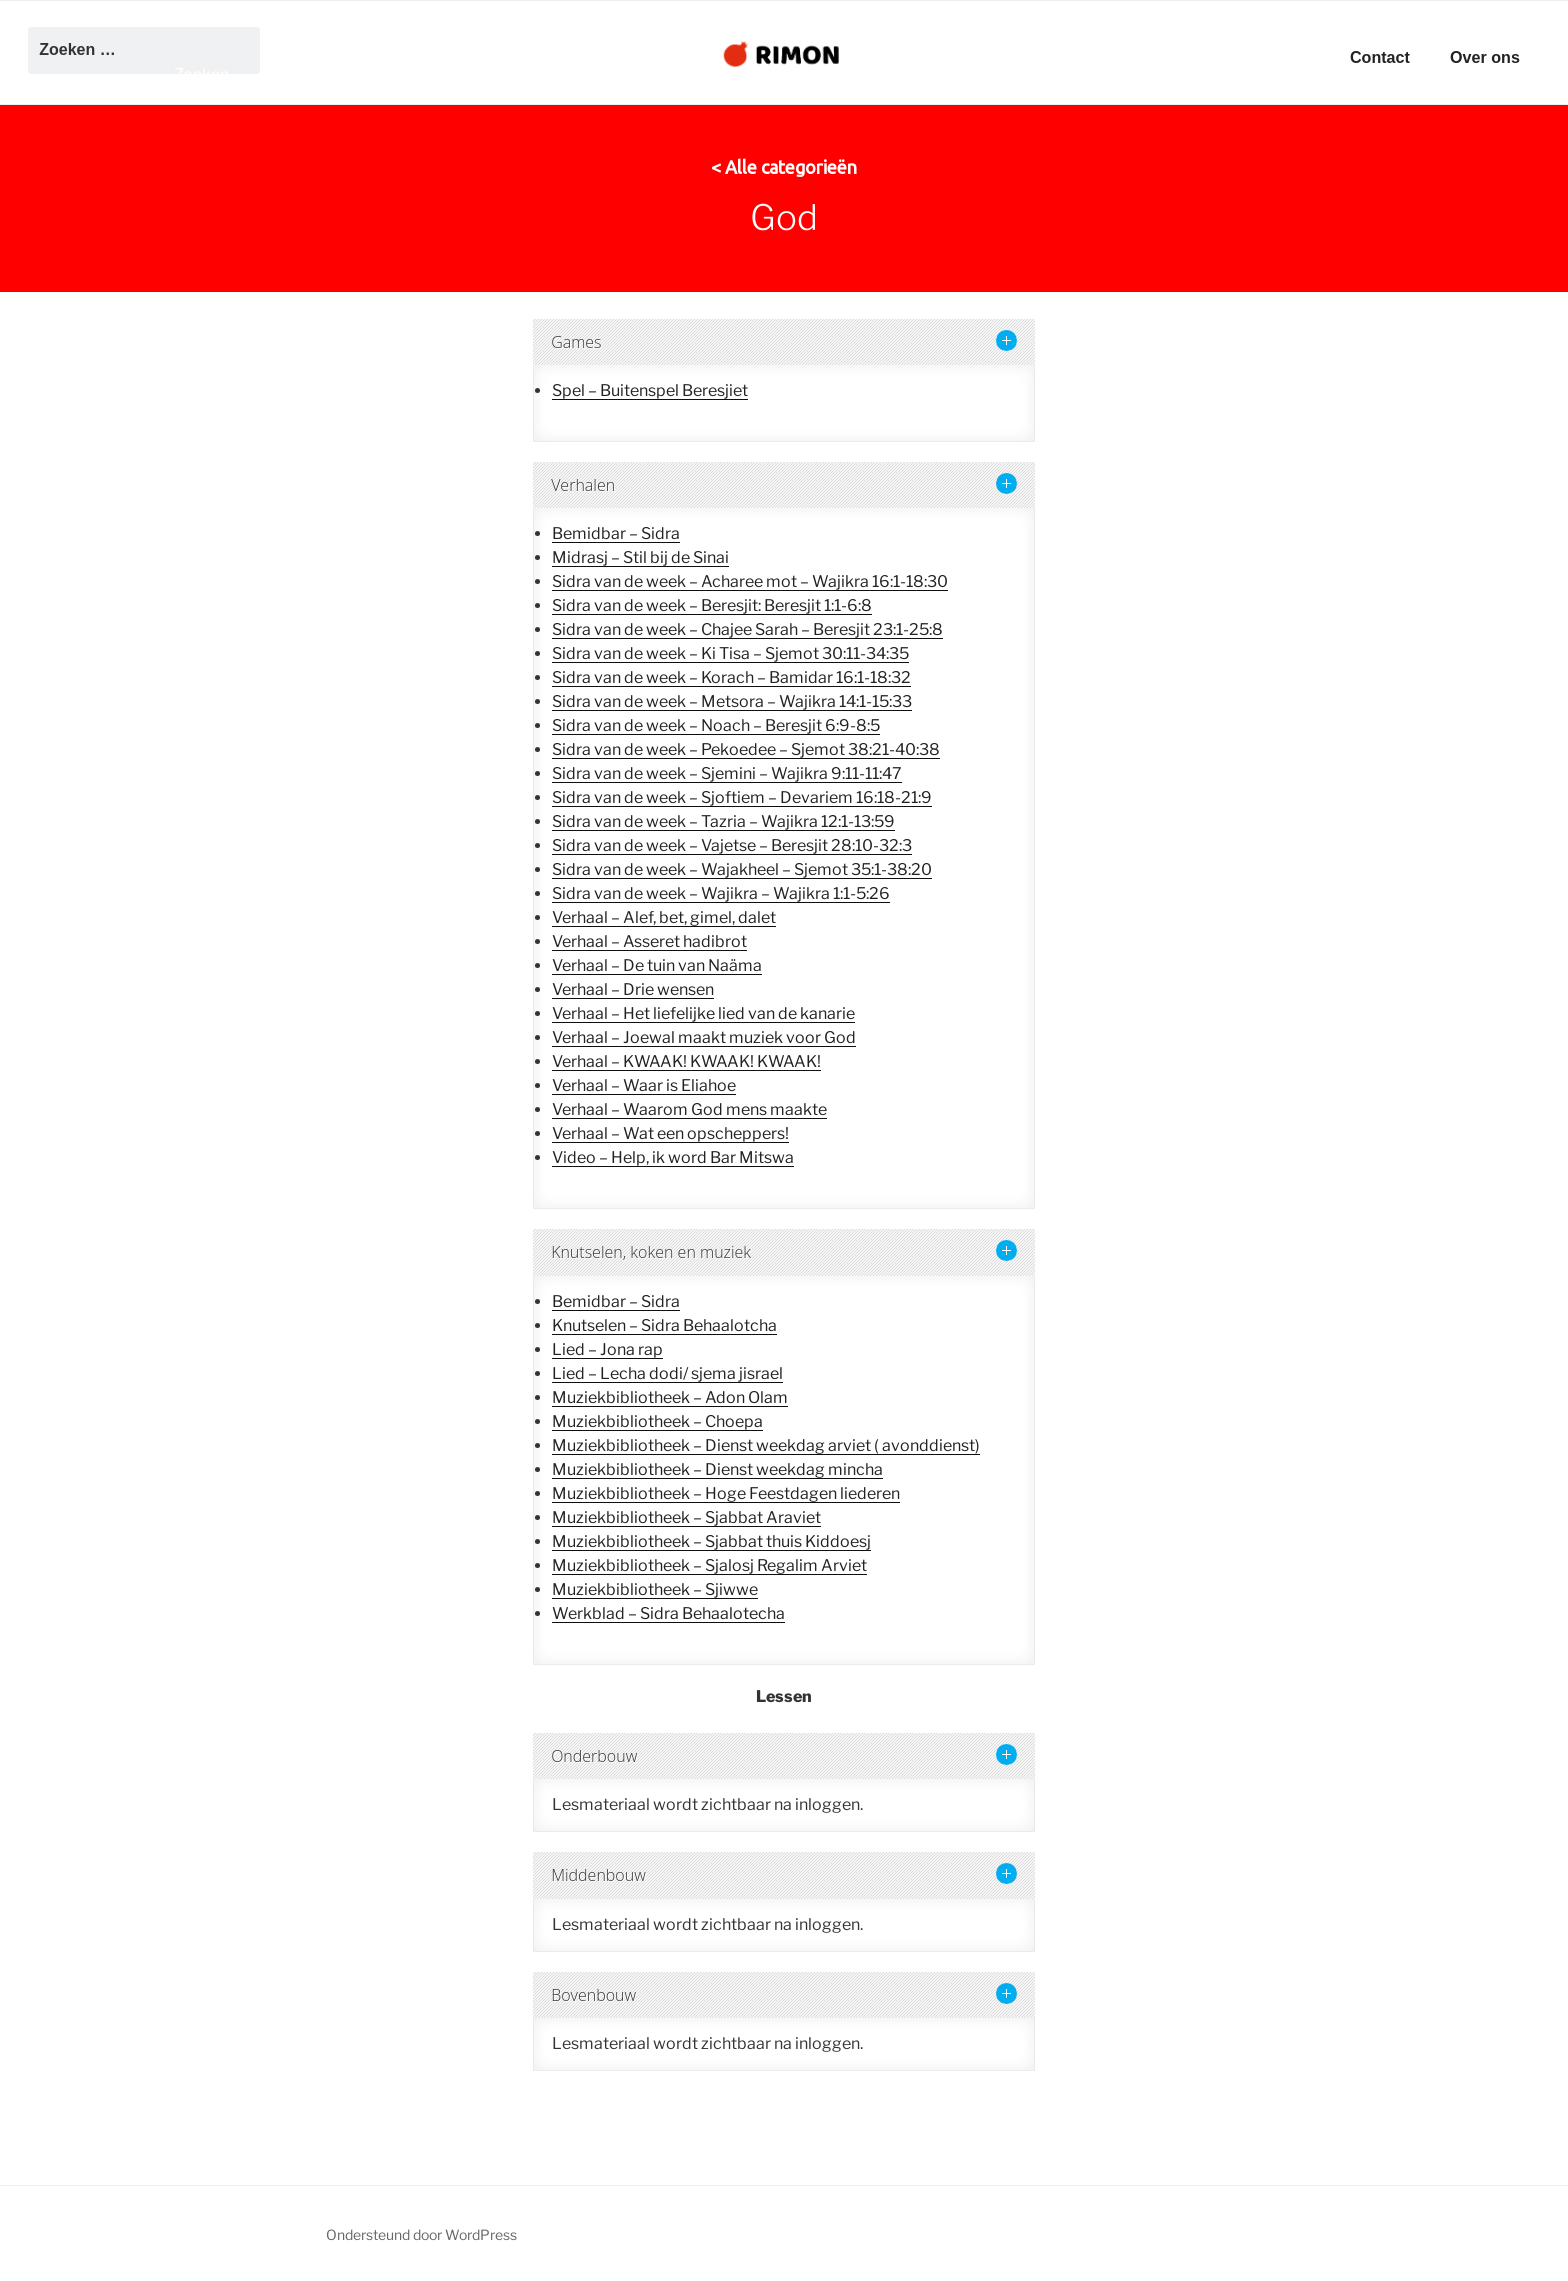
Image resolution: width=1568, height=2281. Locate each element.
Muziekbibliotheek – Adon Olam (670, 1397)
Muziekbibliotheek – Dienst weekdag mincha (717, 1469)
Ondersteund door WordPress (421, 2234)
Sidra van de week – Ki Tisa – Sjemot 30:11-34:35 (730, 653)
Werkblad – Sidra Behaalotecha (668, 1613)
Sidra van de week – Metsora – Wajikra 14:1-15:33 (732, 701)
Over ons (1485, 57)
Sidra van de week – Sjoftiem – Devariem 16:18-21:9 (742, 797)
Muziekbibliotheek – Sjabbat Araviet (686, 1517)
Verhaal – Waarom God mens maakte (689, 1109)
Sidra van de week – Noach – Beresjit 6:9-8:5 (716, 725)
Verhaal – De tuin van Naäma (657, 965)
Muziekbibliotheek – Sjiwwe (655, 1589)
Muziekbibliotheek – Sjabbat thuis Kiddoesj (711, 1541)
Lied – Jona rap (607, 1349)
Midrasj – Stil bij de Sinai (640, 557)
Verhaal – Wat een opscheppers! (670, 1133)
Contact (1380, 57)
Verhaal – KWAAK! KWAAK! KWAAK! (686, 1061)
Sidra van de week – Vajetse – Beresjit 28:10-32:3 (732, 845)
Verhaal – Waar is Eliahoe (644, 1085)
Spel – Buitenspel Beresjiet (650, 390)
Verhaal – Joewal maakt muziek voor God (704, 1037)
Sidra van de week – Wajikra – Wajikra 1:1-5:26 (721, 893)
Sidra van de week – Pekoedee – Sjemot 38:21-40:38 (746, 749)
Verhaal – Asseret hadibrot (649, 941)
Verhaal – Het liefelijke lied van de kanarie (703, 1013)
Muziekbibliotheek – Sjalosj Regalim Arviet (709, 1565)
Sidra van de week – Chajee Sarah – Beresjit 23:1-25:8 (747, 629)
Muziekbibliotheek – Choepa (657, 1421)
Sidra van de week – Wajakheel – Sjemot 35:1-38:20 (742, 869)
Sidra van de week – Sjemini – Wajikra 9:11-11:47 (727, 773)
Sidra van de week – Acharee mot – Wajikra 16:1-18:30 (750, 581)
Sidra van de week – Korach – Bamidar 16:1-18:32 (731, 677)
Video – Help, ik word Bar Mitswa (673, 1157)
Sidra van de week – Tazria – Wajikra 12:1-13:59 (723, 821)
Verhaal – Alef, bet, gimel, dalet (664, 917)
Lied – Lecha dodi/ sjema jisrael (667, 1373)
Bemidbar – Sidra (616, 533)
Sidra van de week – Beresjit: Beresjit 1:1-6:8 (712, 605)
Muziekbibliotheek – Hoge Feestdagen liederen (726, 1493)
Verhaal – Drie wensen (633, 989)
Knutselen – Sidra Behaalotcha (664, 1325)
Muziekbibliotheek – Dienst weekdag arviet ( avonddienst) (766, 1445)
